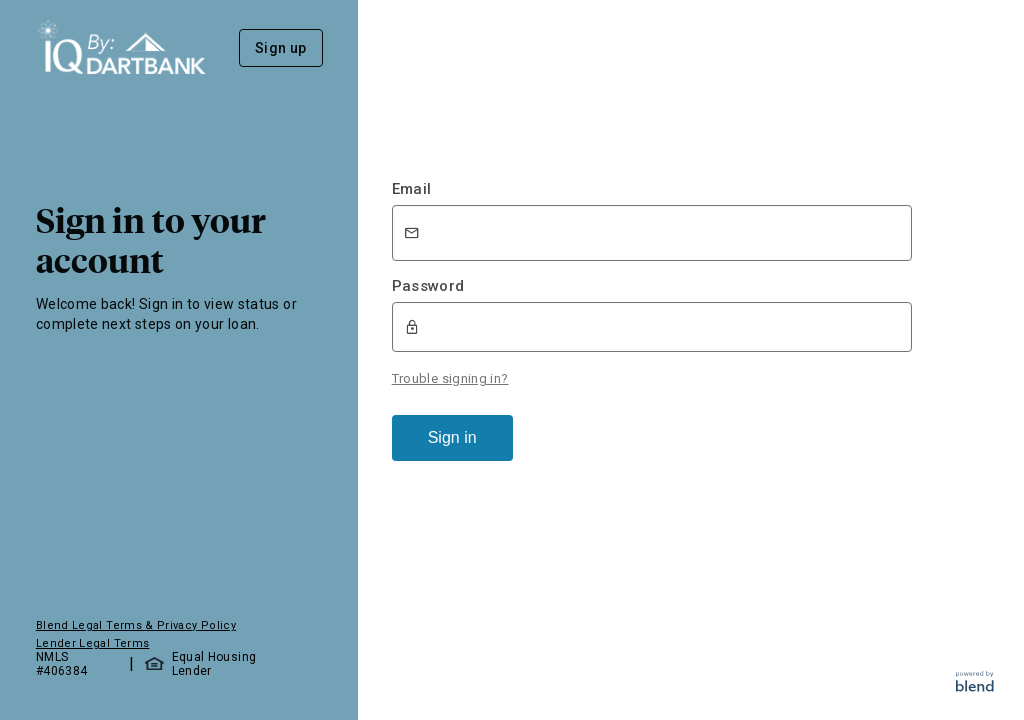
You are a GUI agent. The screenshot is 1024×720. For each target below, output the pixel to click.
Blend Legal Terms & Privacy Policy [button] (136, 625)
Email (412, 189)
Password (428, 286)
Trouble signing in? (450, 378)
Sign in (452, 437)
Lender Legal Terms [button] (92, 643)
